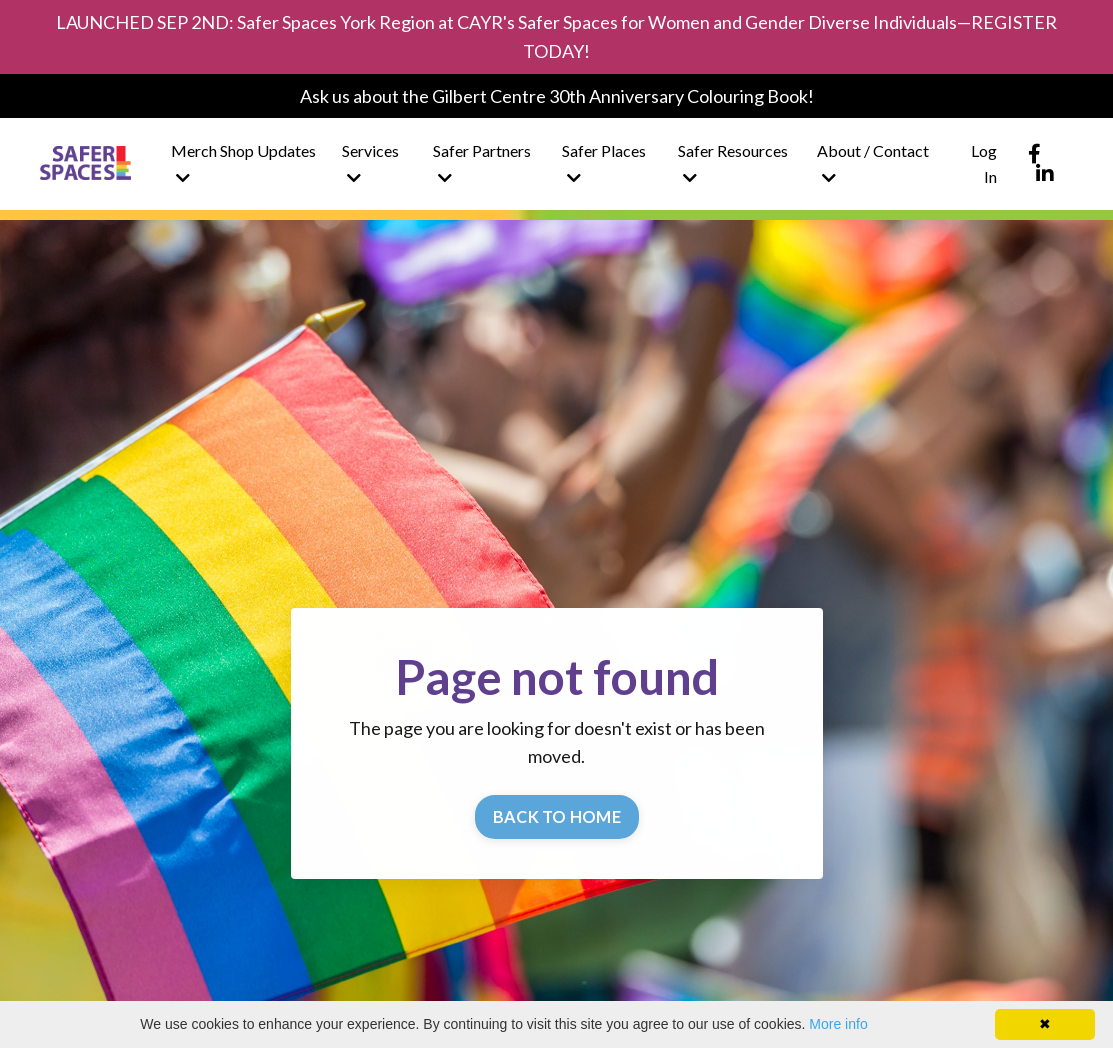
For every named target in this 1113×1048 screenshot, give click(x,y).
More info (838, 1024)
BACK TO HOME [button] (557, 816)
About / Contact (873, 163)
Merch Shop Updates (243, 163)
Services (370, 163)
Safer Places (604, 163)
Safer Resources (733, 163)
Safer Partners (482, 163)
